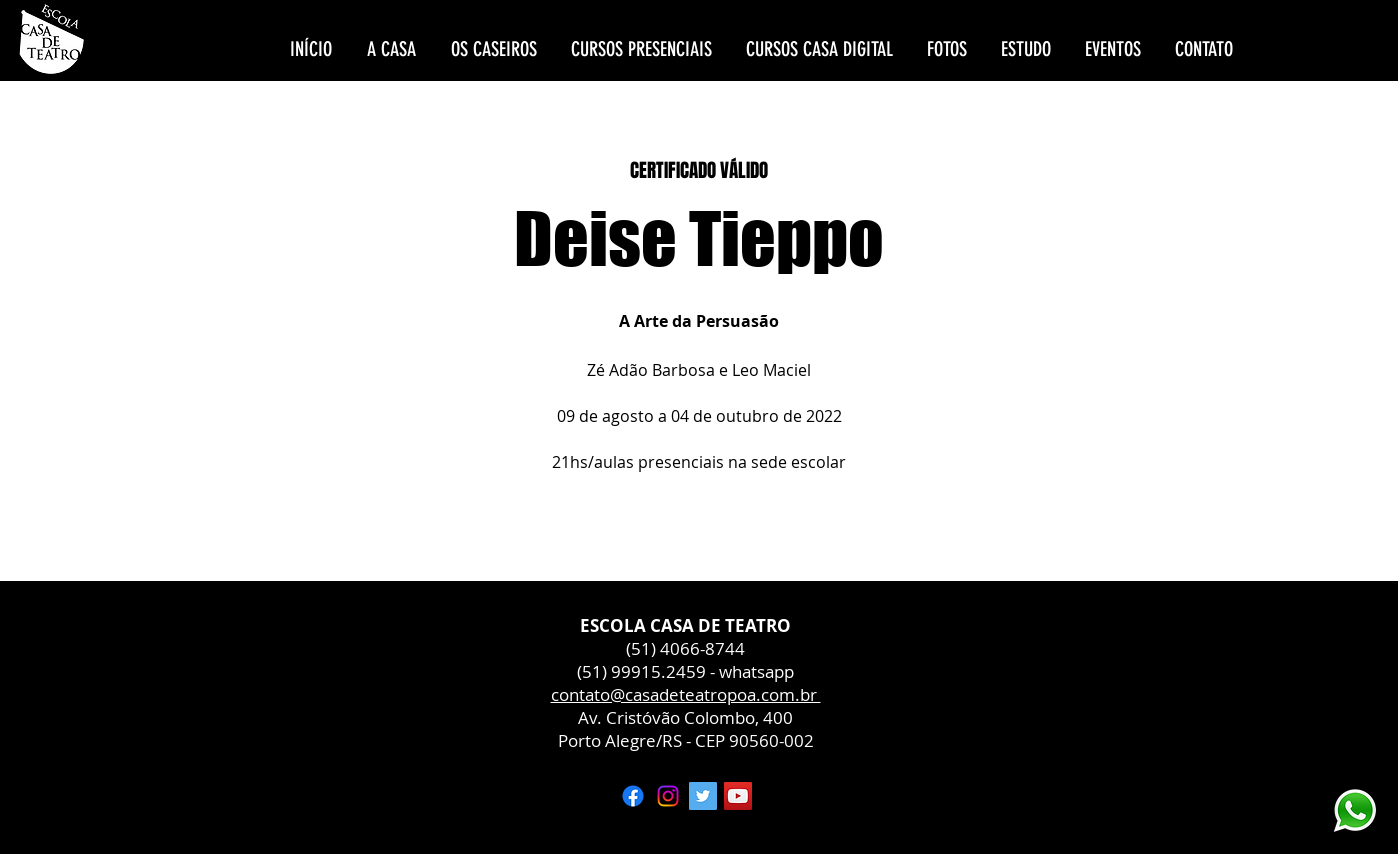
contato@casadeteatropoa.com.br (686, 694)
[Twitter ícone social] (703, 796)
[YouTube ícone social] (738, 796)
